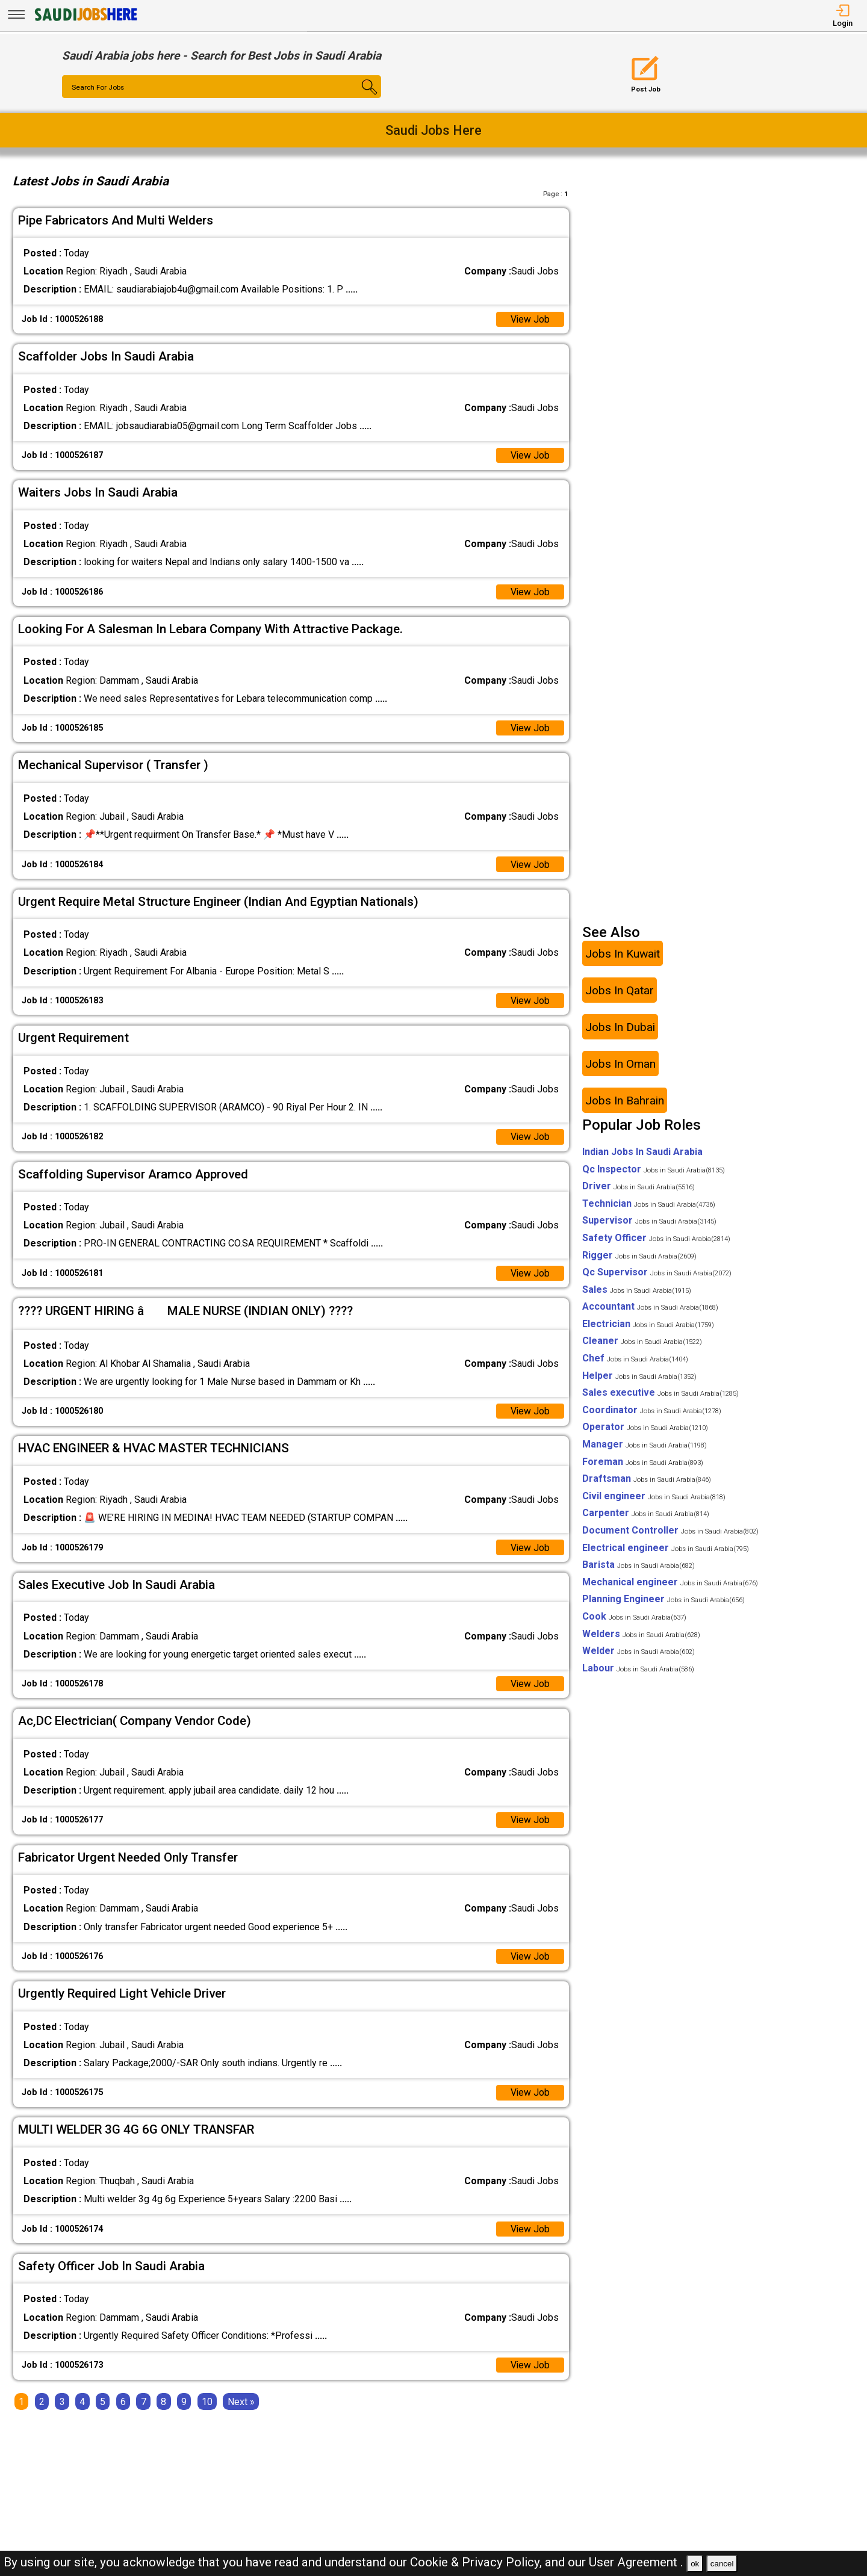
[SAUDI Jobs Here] (85, 20)
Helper (639, 1376)
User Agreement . (636, 2562)
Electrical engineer (665, 1548)
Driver (638, 1187)
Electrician (648, 1325)
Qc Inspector (653, 1169)
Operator (645, 1428)
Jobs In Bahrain (624, 1101)
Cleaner (642, 1342)
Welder (638, 1652)
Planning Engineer (663, 1600)
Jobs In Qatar (619, 991)
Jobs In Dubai (620, 1028)
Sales (636, 1290)
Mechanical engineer (670, 1583)
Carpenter (645, 1514)
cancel (722, 2563)
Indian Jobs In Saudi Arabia (642, 1153)
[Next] (241, 2403)
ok (695, 2563)
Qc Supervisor (657, 1273)
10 (207, 2403)
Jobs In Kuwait (622, 954)
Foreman (642, 1463)
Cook (634, 1617)
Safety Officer (656, 1239)
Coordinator (651, 1411)
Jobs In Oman (620, 1064)
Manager (644, 1445)
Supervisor (649, 1221)
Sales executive (660, 1393)
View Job (530, 319)
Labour (638, 1669)
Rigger (639, 1256)
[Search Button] (354, 97)
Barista (638, 1565)
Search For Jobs (98, 87)
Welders (641, 1634)
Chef (635, 1359)
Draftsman (646, 1479)
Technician (648, 1204)
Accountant (650, 1307)
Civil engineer (654, 1497)
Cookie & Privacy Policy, (477, 2562)
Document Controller (670, 1531)
